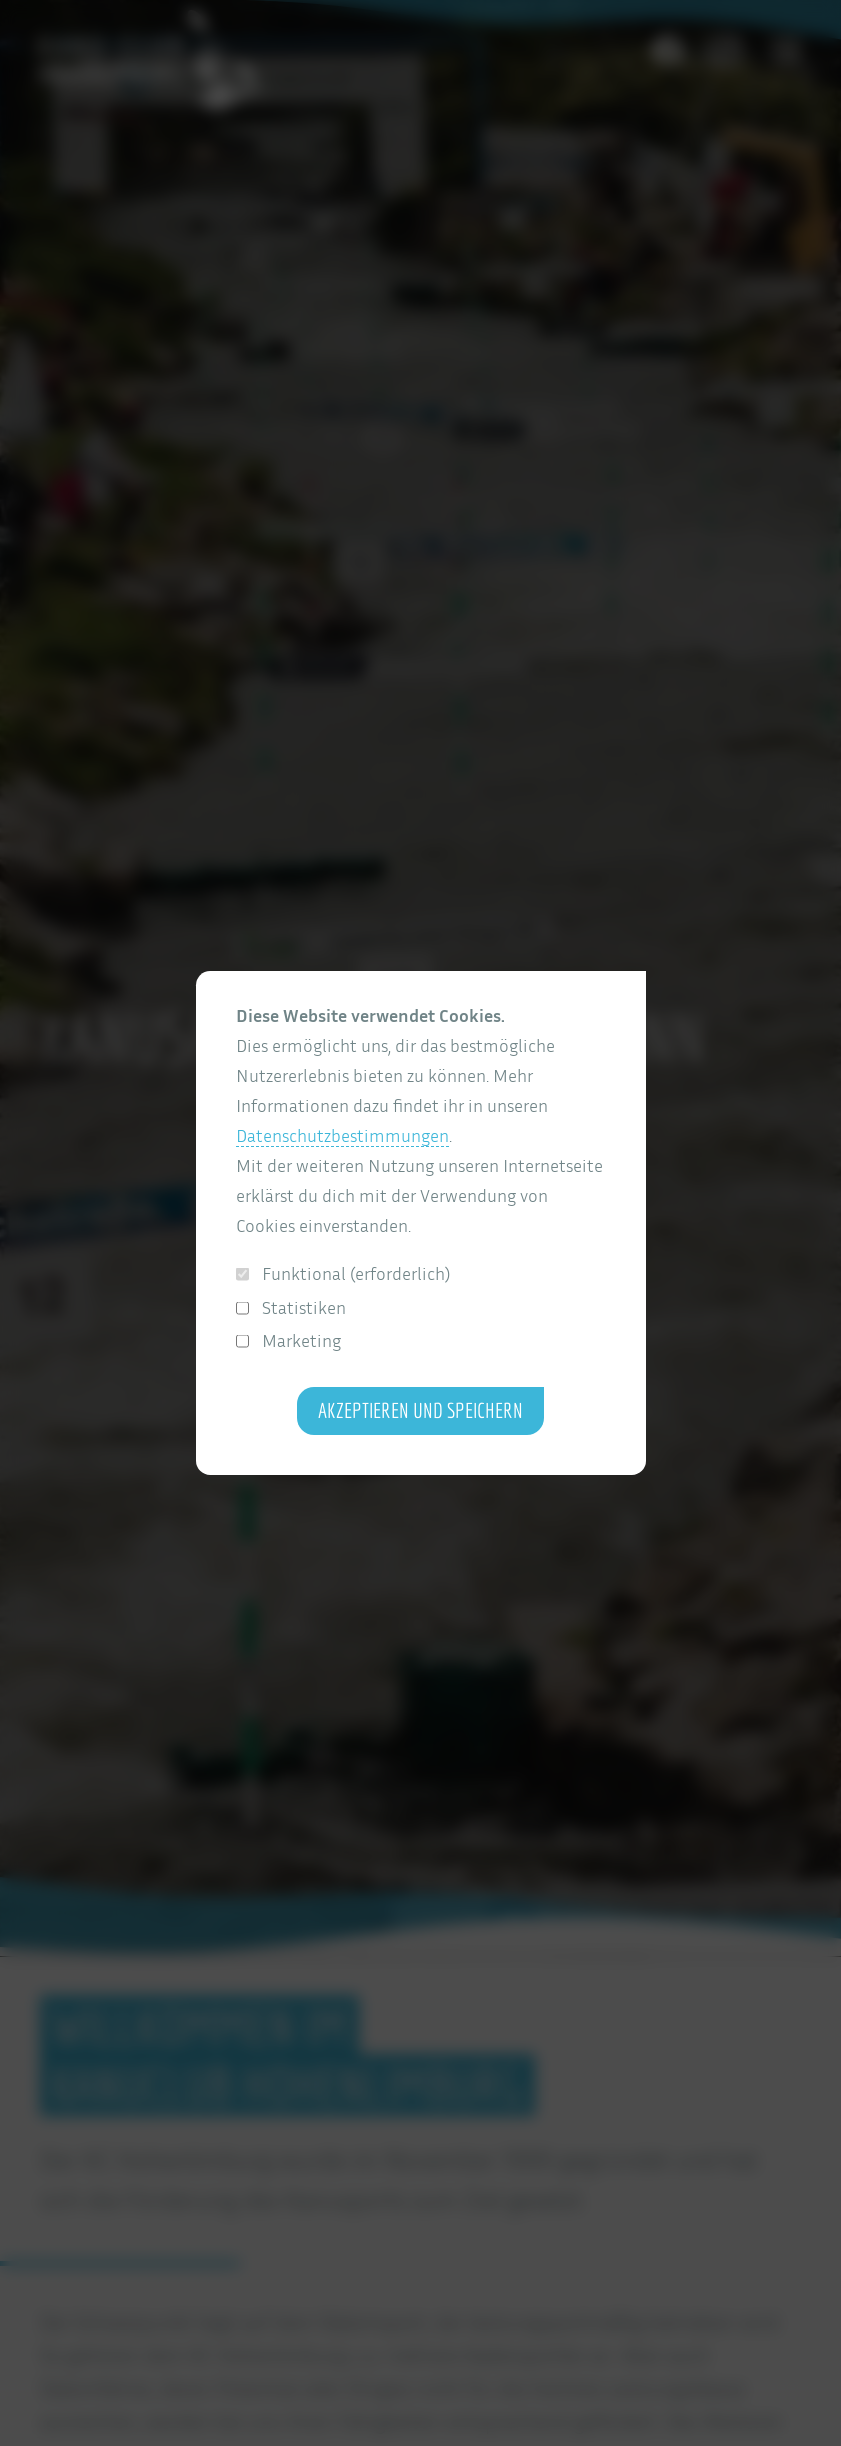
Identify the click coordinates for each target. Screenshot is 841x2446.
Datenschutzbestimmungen (342, 1135)
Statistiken (291, 1307)
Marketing (289, 1340)
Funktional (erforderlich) (343, 1273)
